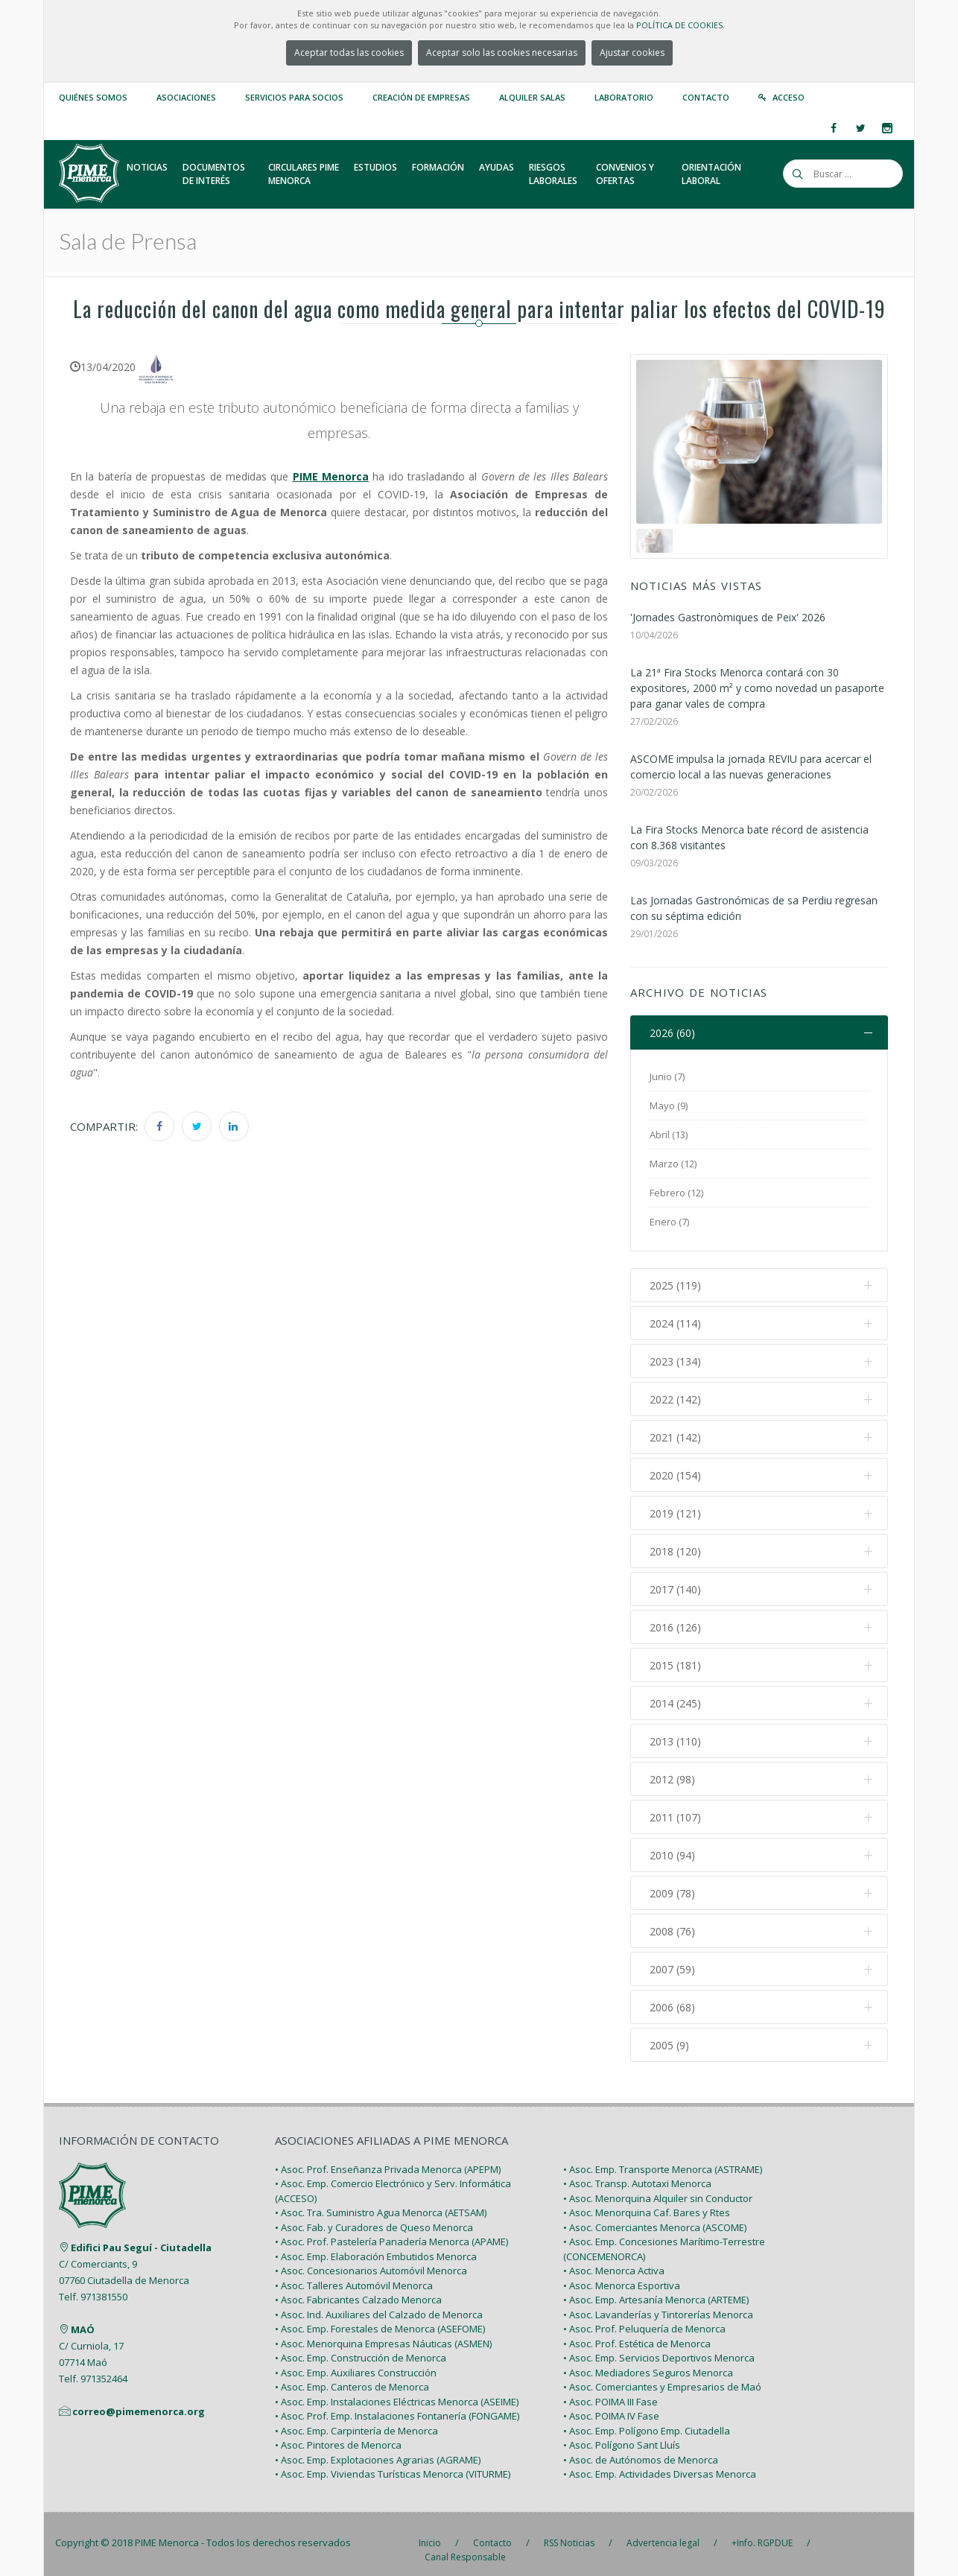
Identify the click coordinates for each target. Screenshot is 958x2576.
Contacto (705, 97)
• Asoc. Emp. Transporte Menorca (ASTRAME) (662, 2156)
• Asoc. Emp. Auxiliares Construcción (356, 2360)
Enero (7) (669, 1221)
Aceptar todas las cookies (349, 52)
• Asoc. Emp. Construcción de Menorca (360, 2346)
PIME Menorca (167, 2530)
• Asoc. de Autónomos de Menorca (640, 2447)
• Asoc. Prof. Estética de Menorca (637, 2331)
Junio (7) (667, 1076)
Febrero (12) (676, 1192)
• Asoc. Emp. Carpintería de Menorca (356, 2418)
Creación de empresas (421, 97)
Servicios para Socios (294, 97)
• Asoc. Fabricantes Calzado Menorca (358, 2287)
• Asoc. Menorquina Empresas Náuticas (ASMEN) (383, 2331)
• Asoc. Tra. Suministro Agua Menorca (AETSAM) (380, 2200)
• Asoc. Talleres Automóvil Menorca (354, 2273)
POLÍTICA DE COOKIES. (680, 25)
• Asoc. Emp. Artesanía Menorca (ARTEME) (656, 2287)
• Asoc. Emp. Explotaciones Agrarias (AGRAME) (377, 2447)
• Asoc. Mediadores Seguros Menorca (648, 2360)
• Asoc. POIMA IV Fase (611, 2404)
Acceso (789, 97)
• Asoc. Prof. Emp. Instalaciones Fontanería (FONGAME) (397, 2404)
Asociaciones (186, 97)
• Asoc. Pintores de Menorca (338, 2433)
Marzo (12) (673, 1163)
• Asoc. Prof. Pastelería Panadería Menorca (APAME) (391, 2229)
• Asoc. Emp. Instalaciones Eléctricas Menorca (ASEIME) (396, 2389)
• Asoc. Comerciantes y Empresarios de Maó (662, 2375)
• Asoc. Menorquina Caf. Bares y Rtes (646, 2200)
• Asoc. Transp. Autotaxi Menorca (637, 2171)
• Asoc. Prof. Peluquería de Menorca (644, 2316)
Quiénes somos (93, 97)
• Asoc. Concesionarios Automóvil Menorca (371, 2258)
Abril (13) (669, 1134)
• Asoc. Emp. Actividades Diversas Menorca (659, 2462)
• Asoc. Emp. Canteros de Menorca (352, 2375)
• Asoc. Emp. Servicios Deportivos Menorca (659, 2346)
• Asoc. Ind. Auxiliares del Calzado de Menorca (379, 2302)
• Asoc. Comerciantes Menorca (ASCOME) (654, 2214)
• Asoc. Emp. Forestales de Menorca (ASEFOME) (380, 2316)
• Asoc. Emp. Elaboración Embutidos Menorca (376, 2243)
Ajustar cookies (632, 52)
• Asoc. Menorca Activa (613, 2258)
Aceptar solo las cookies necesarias (501, 52)
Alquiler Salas (532, 97)
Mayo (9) (669, 1105)
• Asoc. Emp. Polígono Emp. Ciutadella (646, 2418)
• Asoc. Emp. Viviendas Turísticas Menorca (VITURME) (392, 2462)
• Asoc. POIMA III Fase (610, 2389)
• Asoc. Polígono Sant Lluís (621, 2433)
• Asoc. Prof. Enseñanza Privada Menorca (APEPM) (388, 2156)
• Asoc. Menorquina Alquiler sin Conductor (657, 2185)
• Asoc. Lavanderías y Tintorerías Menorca (658, 2302)
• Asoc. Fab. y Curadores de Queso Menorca (374, 2214)
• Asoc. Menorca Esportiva (621, 2273)
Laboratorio (623, 97)
